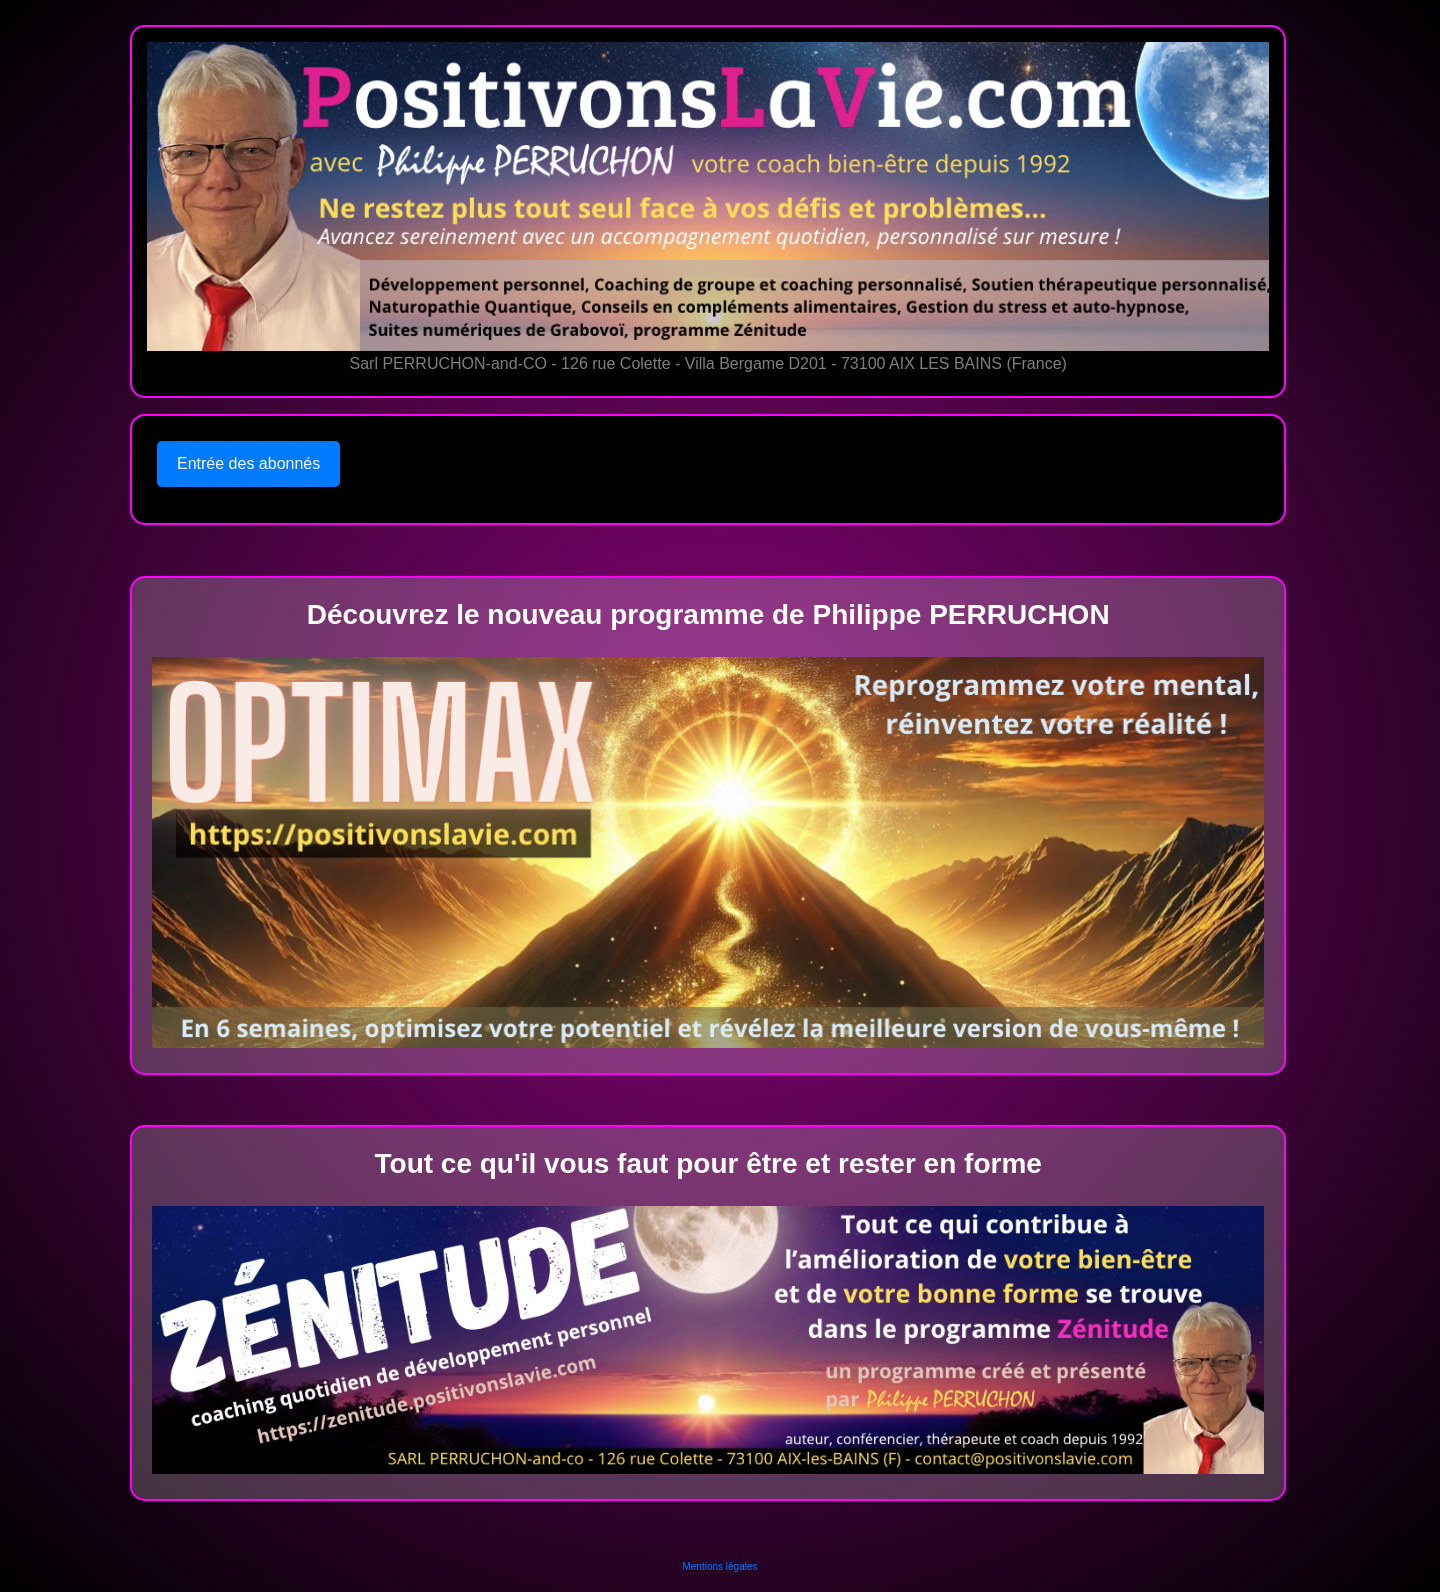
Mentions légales (719, 1566)
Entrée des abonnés (248, 463)
